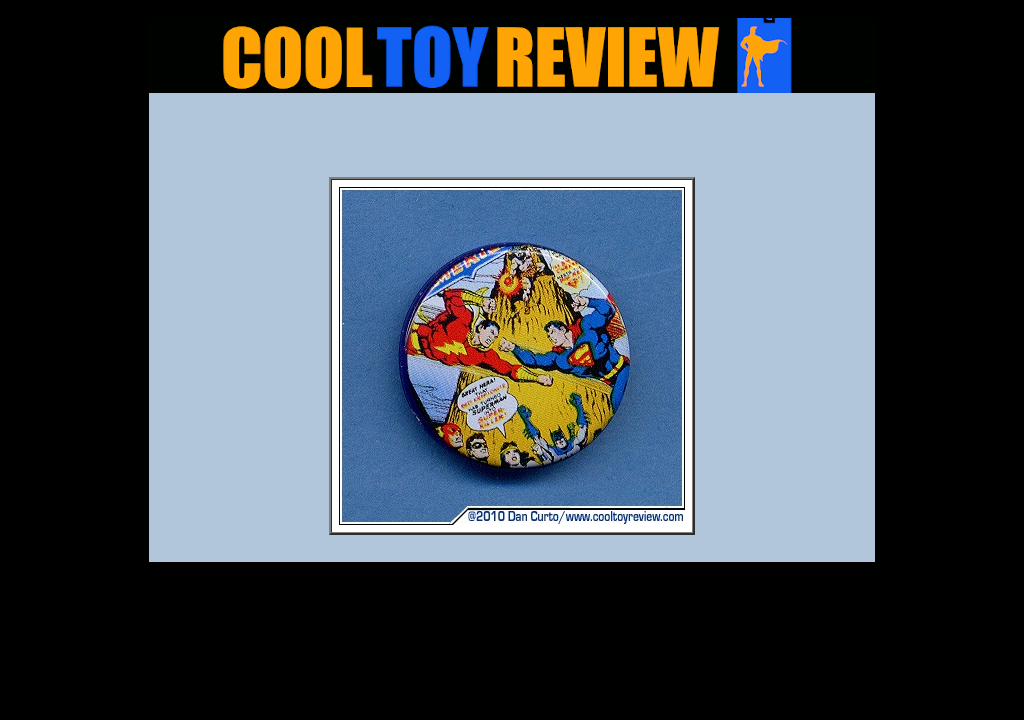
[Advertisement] (512, 141)
